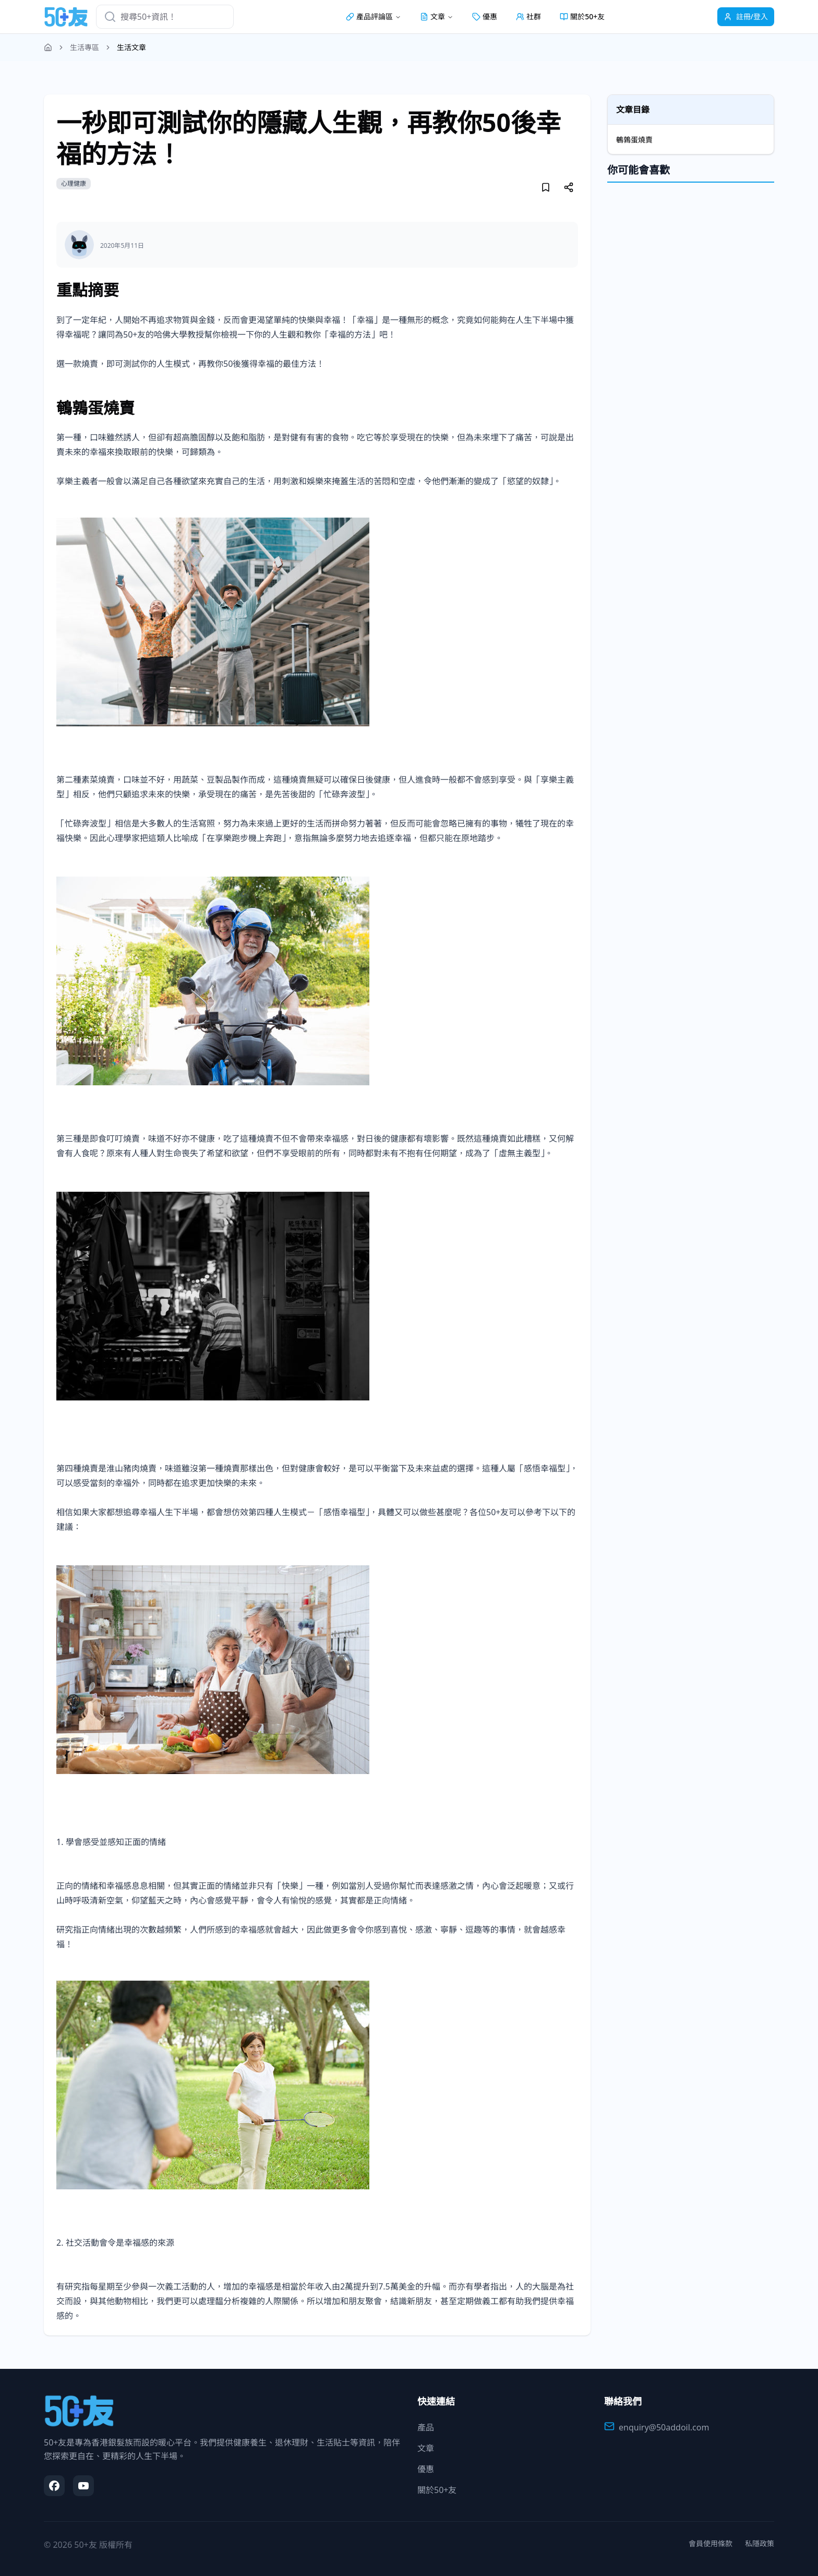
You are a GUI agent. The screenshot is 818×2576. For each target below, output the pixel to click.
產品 (425, 2427)
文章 (425, 2448)
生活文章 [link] (131, 47)
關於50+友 (582, 16)
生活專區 (84, 47)
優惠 (484, 16)
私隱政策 (759, 2543)
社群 (528, 16)
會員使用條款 (710, 2543)
